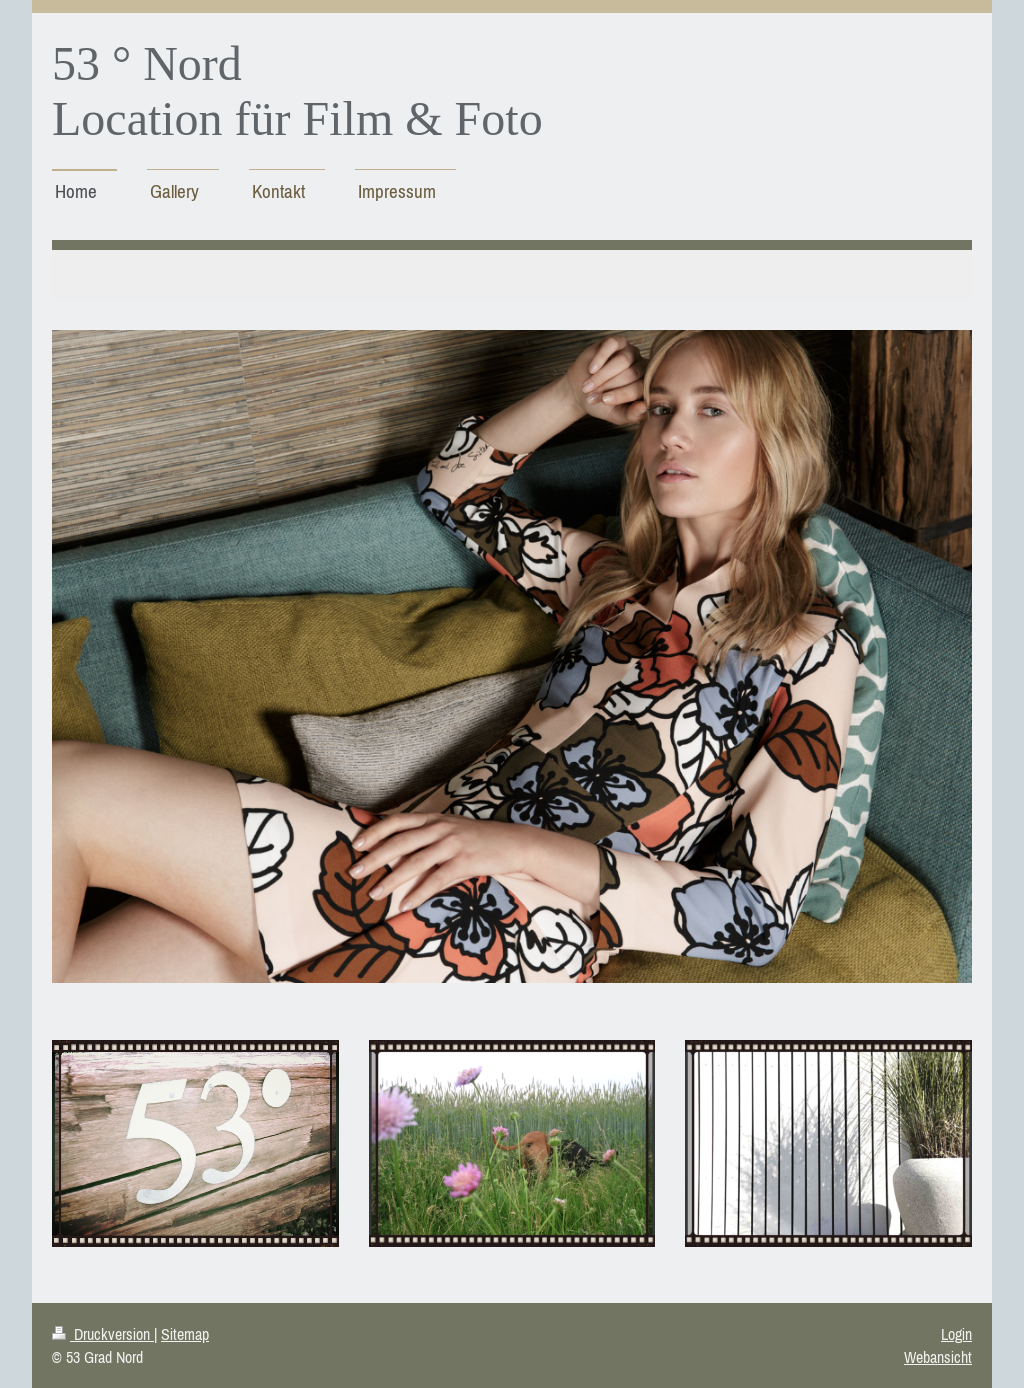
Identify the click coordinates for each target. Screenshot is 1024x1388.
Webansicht (938, 1357)
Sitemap (185, 1334)
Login (956, 1334)
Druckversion (103, 1334)
